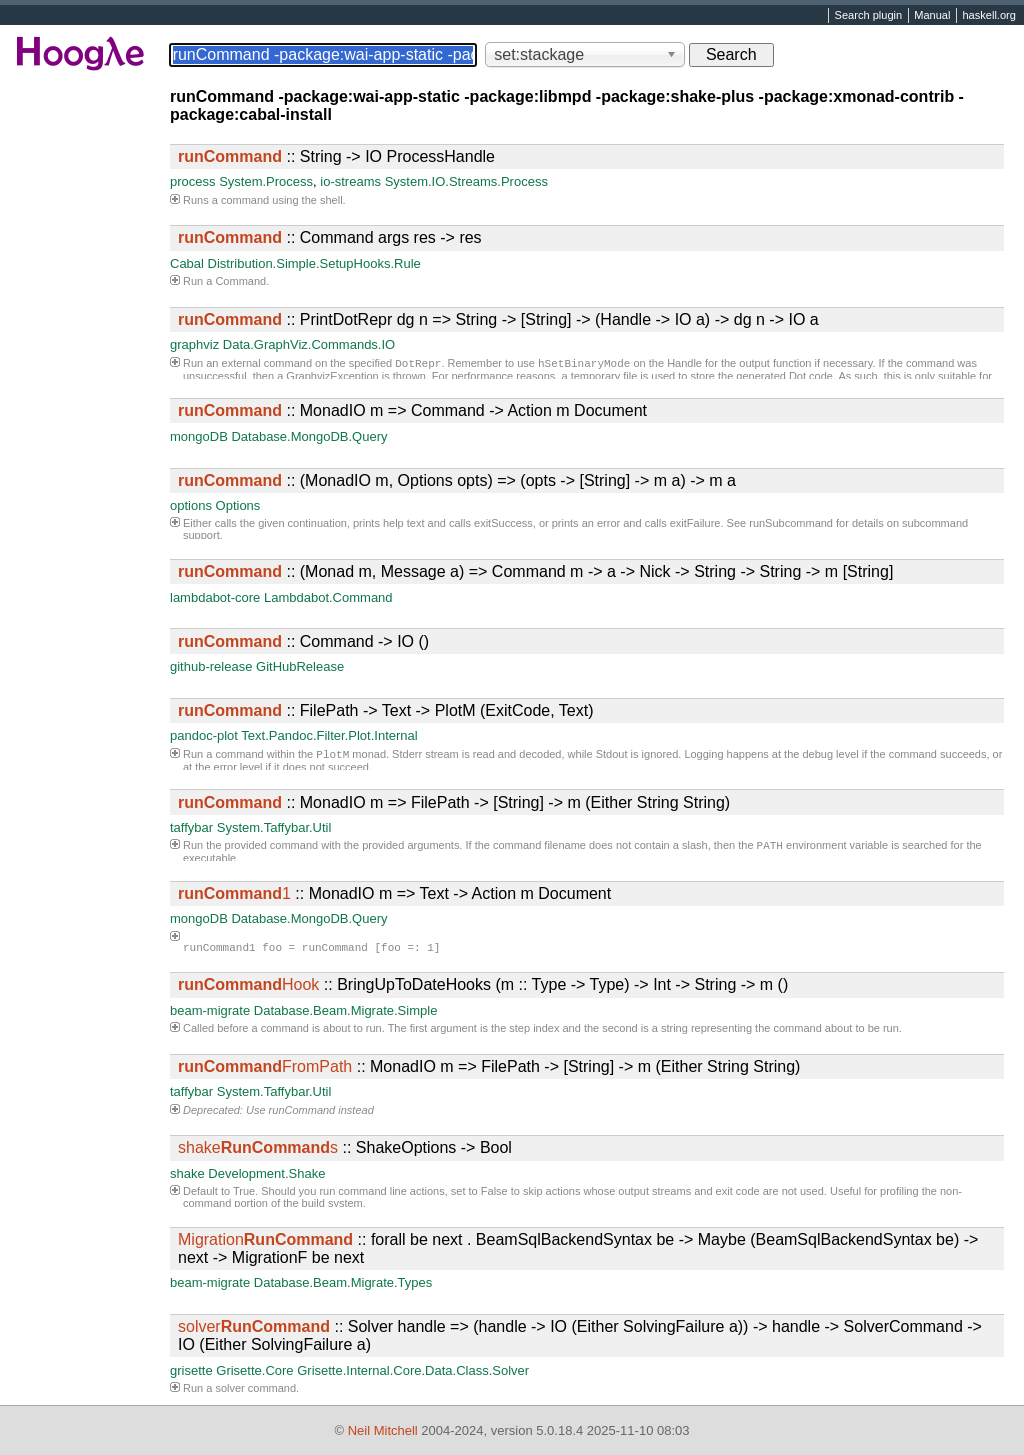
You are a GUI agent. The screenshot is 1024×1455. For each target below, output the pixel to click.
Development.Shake (266, 1173)
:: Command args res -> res (330, 237)
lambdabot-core (215, 597)
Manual (932, 16)
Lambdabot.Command (328, 597)
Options (238, 505)
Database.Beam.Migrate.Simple (346, 1010)
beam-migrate (210, 1010)
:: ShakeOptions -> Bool (345, 1147)
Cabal (187, 263)
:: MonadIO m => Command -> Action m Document (412, 410)
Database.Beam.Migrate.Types (343, 1282)
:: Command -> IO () (303, 641)
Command (240, 281)
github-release (211, 666)
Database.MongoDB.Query (309, 436)
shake (187, 1173)
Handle (684, 365)
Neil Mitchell (383, 1430)
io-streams (350, 181)
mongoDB (199, 436)
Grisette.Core (254, 1370)
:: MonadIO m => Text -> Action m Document (394, 893)
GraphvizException (332, 378)
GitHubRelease (300, 666)
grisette (191, 1370)
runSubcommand (791, 523)
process (193, 181)
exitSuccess (503, 523)
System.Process (266, 181)
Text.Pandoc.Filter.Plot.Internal (329, 735)
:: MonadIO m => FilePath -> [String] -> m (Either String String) (454, 802)
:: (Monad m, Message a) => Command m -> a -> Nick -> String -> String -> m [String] (535, 571)
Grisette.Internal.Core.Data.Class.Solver (413, 1370)
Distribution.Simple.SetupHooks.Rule (314, 263)
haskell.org (988, 16)
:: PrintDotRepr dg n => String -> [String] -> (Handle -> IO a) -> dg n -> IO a (498, 319)
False (494, 1191)
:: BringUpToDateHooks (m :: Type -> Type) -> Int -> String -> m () (483, 984)
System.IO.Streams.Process (466, 181)
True (244, 1191)
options (191, 505)
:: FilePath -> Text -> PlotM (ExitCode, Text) (386, 710)
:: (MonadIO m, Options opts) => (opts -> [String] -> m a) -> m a (457, 480)
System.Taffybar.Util (274, 827)
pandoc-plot (204, 735)
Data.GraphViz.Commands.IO (309, 344)
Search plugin (869, 16)
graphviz (194, 344)
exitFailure (695, 523)
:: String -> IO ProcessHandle (336, 156)
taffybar (191, 827)
